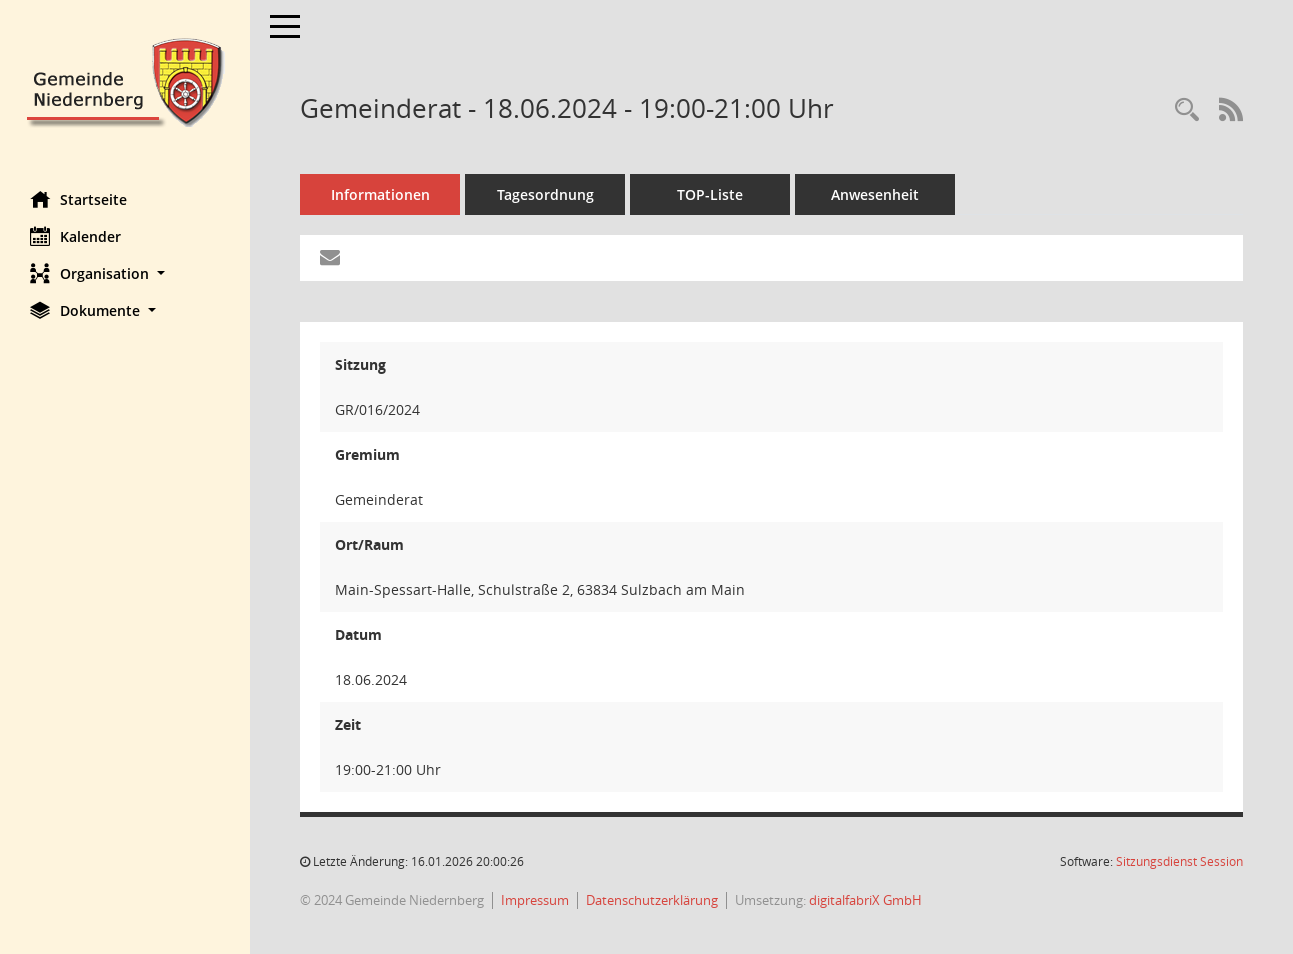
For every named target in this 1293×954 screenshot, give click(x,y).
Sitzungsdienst (1179, 861)
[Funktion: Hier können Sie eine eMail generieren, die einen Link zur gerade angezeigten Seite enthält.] (330, 258)
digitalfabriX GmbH (865, 900)
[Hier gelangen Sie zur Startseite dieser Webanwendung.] (125, 80)
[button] (125, 273)
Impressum (535, 900)
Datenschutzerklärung (652, 900)
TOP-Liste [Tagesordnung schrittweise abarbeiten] (710, 194)
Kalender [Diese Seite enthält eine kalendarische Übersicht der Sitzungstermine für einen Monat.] (75, 236)
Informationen (380, 194)
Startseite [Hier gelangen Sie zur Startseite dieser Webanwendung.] (78, 199)
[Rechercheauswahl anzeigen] (1187, 110)
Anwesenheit (875, 194)
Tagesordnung (545, 194)
